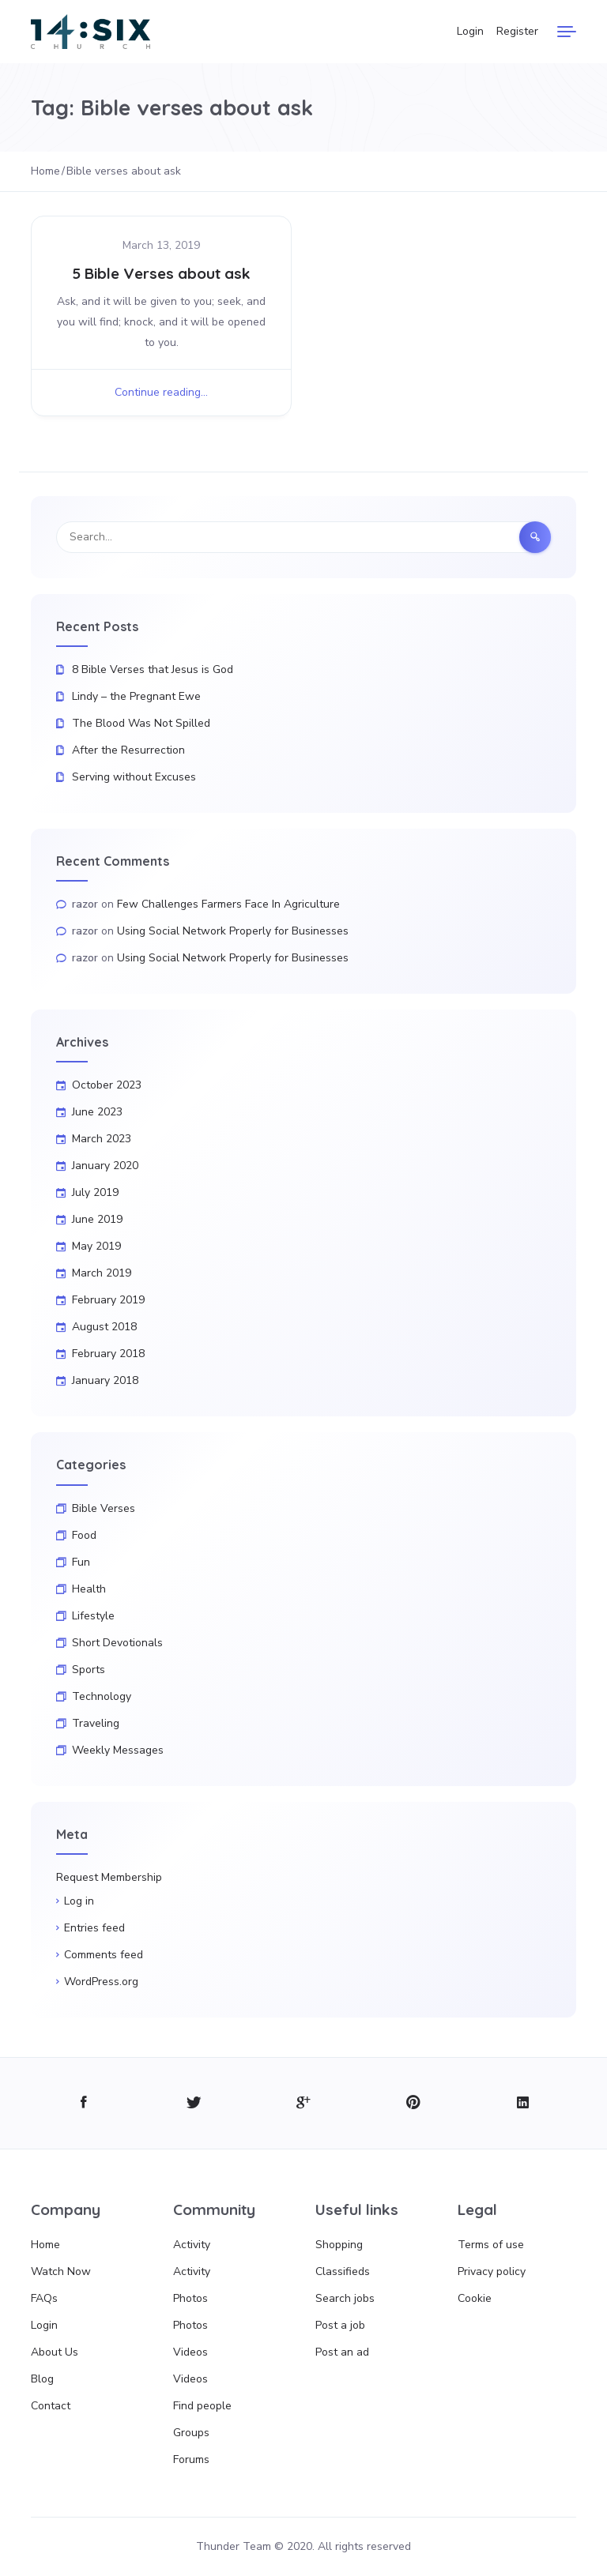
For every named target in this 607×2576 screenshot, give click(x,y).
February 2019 (108, 1299)
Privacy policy (492, 2271)
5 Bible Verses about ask (161, 273)
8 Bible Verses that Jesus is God (152, 669)
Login (470, 31)
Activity (191, 2244)
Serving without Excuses (134, 776)
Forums (191, 2459)
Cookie (475, 2298)
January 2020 (105, 1165)
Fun (81, 1562)
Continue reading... (161, 392)
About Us (54, 2352)
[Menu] (566, 31)
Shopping (339, 2244)
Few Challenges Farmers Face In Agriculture (228, 904)
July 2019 (95, 1192)
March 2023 (101, 1138)
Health (89, 1588)
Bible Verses (103, 1508)
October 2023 (106, 1084)
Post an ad (342, 2352)
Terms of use (491, 2244)
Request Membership (109, 1877)
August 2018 (104, 1326)
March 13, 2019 (161, 245)
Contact (50, 2405)
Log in (79, 1900)
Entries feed (94, 1927)
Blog (42, 2378)
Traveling (95, 1723)
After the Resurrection (128, 750)
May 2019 (96, 1246)
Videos (190, 2352)
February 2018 (108, 1353)
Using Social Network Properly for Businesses (233, 930)
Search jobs (345, 2298)
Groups (191, 2432)
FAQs (44, 2298)
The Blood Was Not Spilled (141, 723)
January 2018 (105, 1380)
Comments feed (103, 1954)
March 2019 (101, 1272)
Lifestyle (93, 1615)
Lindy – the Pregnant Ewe (136, 696)
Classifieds (342, 2271)
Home (45, 2244)
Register (517, 31)
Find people (202, 2405)
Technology (101, 1696)
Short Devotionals (117, 1642)
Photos (190, 2298)
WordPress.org (101, 1981)
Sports (88, 1669)
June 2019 (97, 1219)
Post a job (340, 2325)
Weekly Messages (118, 1750)
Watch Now (61, 2271)
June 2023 (97, 1111)
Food (84, 1535)
